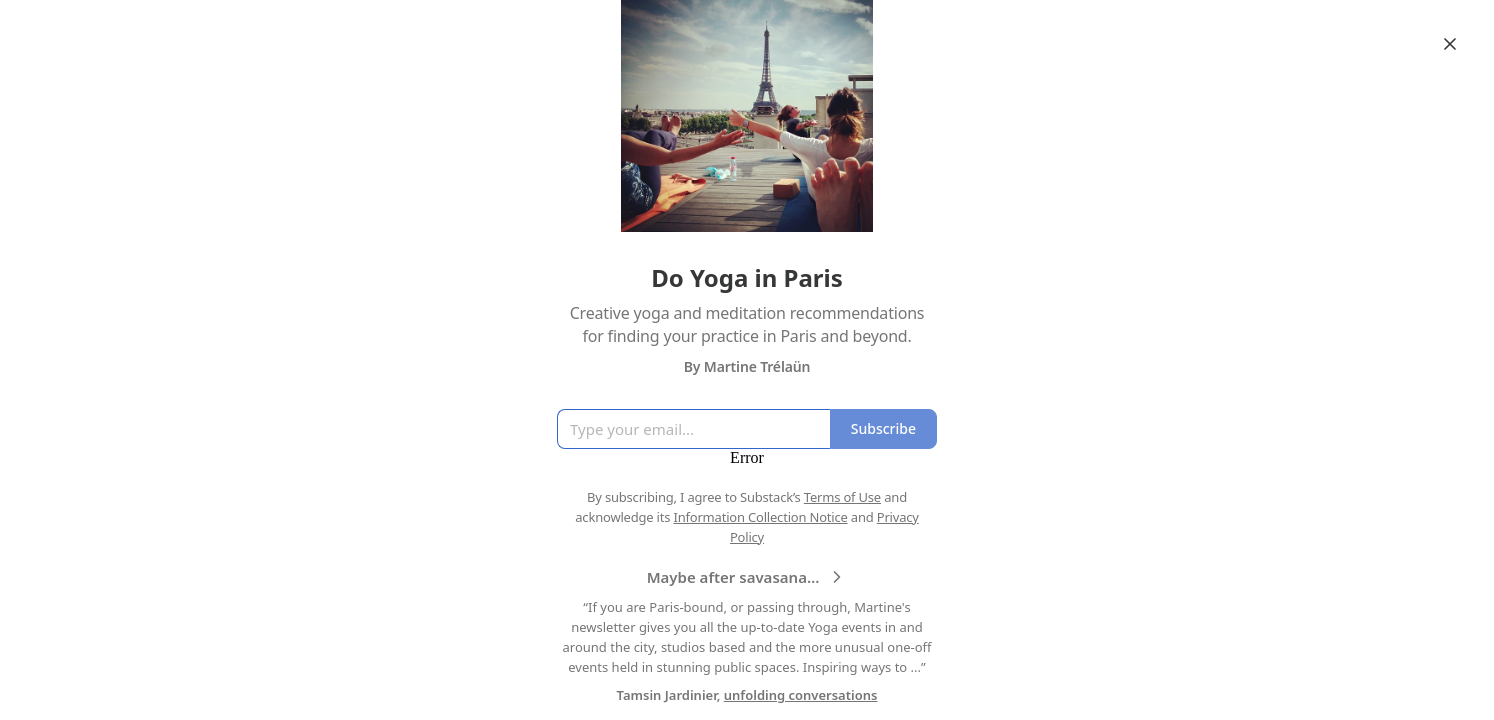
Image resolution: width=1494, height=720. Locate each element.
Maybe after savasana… (747, 577)
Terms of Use (842, 497)
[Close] (1450, 44)
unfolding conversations (801, 695)
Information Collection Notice (760, 517)
